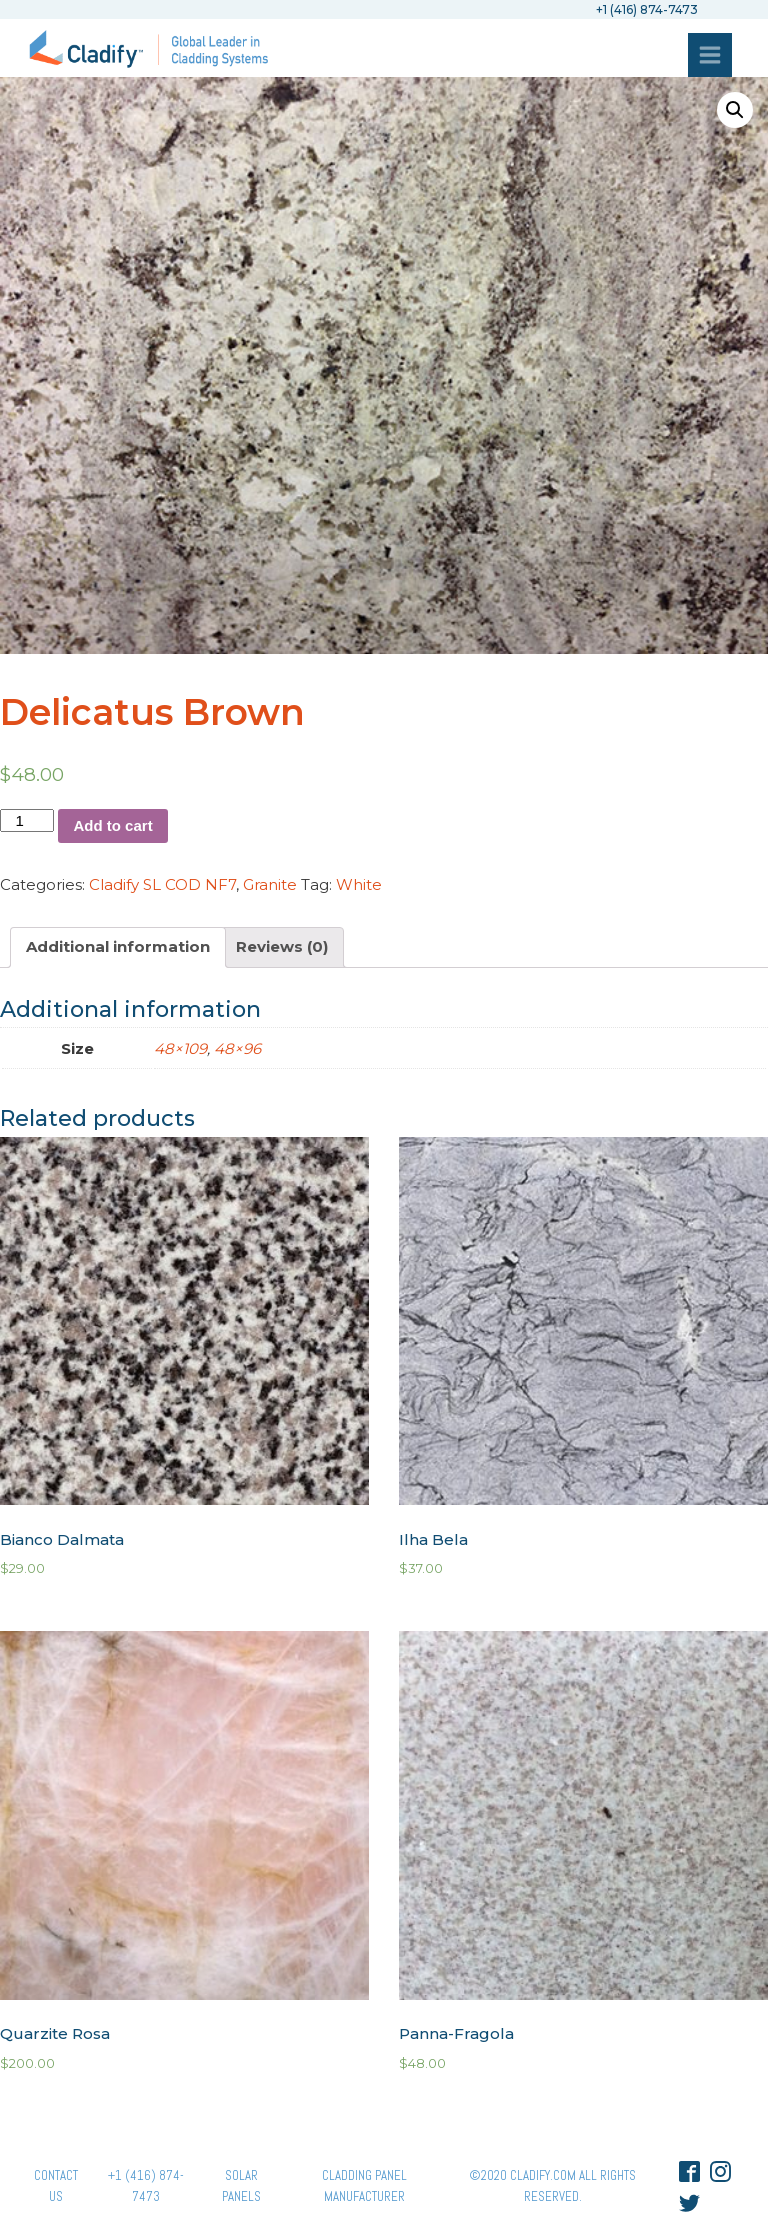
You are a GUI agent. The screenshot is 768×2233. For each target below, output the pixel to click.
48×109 (180, 1048)
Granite (270, 884)
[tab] (118, 947)
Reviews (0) (282, 946)
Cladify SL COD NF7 (162, 884)
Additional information (118, 946)
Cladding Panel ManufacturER (364, 2186)
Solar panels (241, 2186)
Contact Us (56, 2186)
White (359, 884)
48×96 (237, 1048)
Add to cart (112, 825)
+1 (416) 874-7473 (146, 2186)
